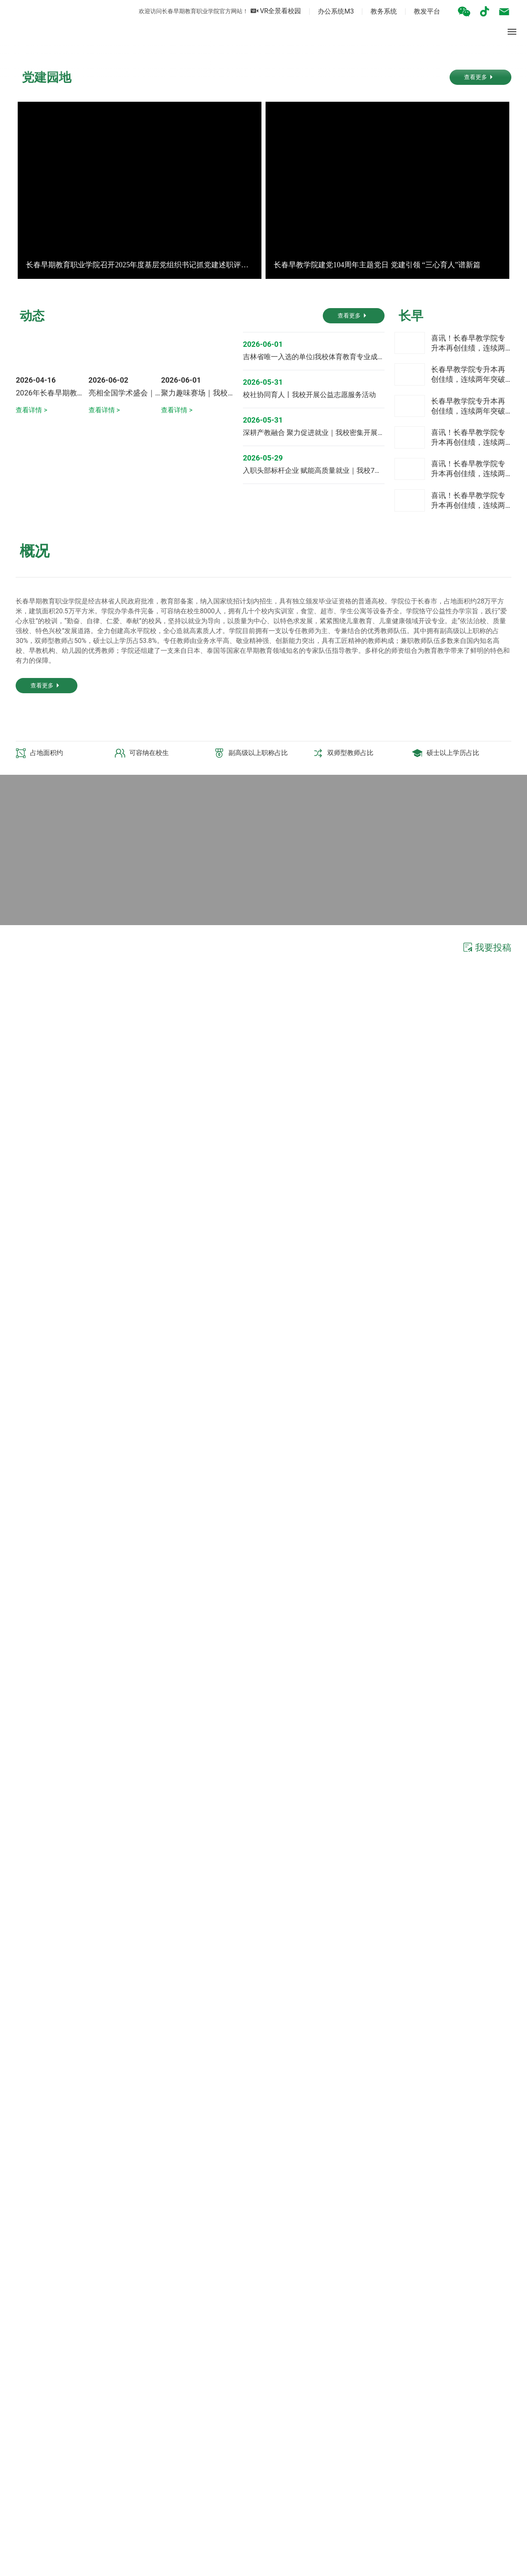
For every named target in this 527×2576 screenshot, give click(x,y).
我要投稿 (486, 1237)
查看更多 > (29, 1611)
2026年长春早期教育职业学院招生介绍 (79, 733)
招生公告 (449, 2350)
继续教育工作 (201, 2350)
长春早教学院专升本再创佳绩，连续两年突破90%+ (468, 647)
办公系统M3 (323, 11)
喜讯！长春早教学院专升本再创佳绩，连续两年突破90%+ (468, 615)
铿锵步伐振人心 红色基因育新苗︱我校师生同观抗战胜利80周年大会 (126, 1872)
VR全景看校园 (263, 11)
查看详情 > (31, 751)
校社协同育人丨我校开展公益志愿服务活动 (309, 662)
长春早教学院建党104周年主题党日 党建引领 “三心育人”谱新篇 (377, 495)
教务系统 (371, 11)
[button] (255, 245)
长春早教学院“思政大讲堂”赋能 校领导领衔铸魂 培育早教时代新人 (122, 1900)
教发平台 (414, 11)
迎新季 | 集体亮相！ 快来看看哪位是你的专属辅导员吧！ (108, 1886)
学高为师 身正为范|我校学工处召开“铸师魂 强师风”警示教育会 (116, 1913)
